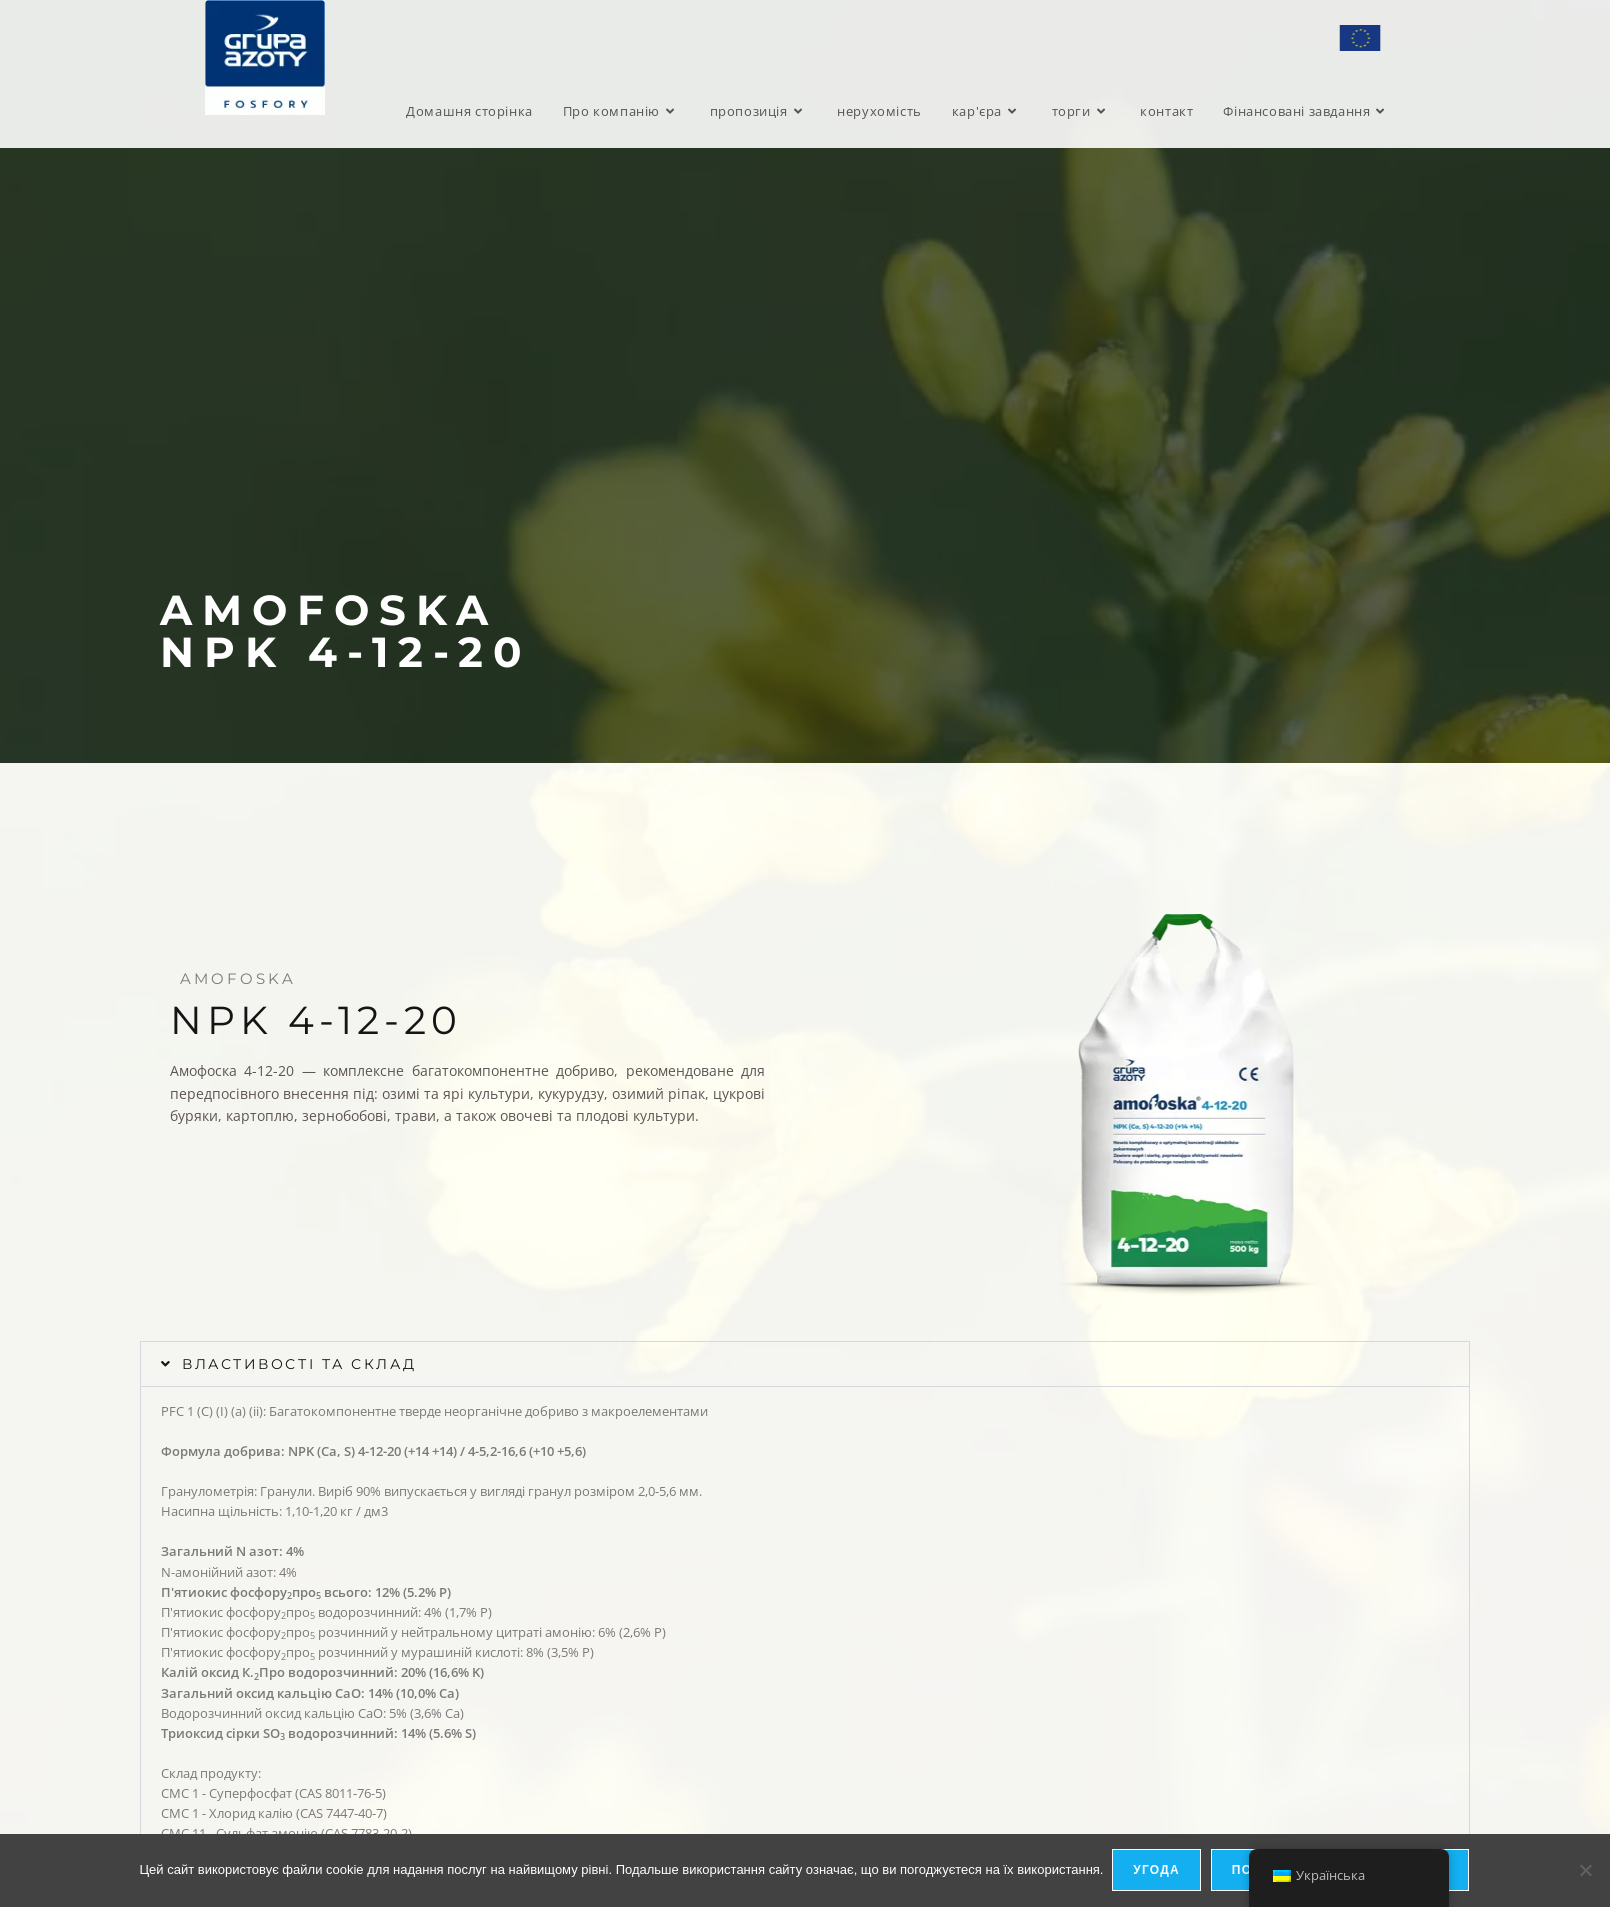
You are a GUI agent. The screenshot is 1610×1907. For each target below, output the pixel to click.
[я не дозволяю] (1585, 1871)
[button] (805, 1364)
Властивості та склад (303, 1364)
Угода (1157, 1871)
